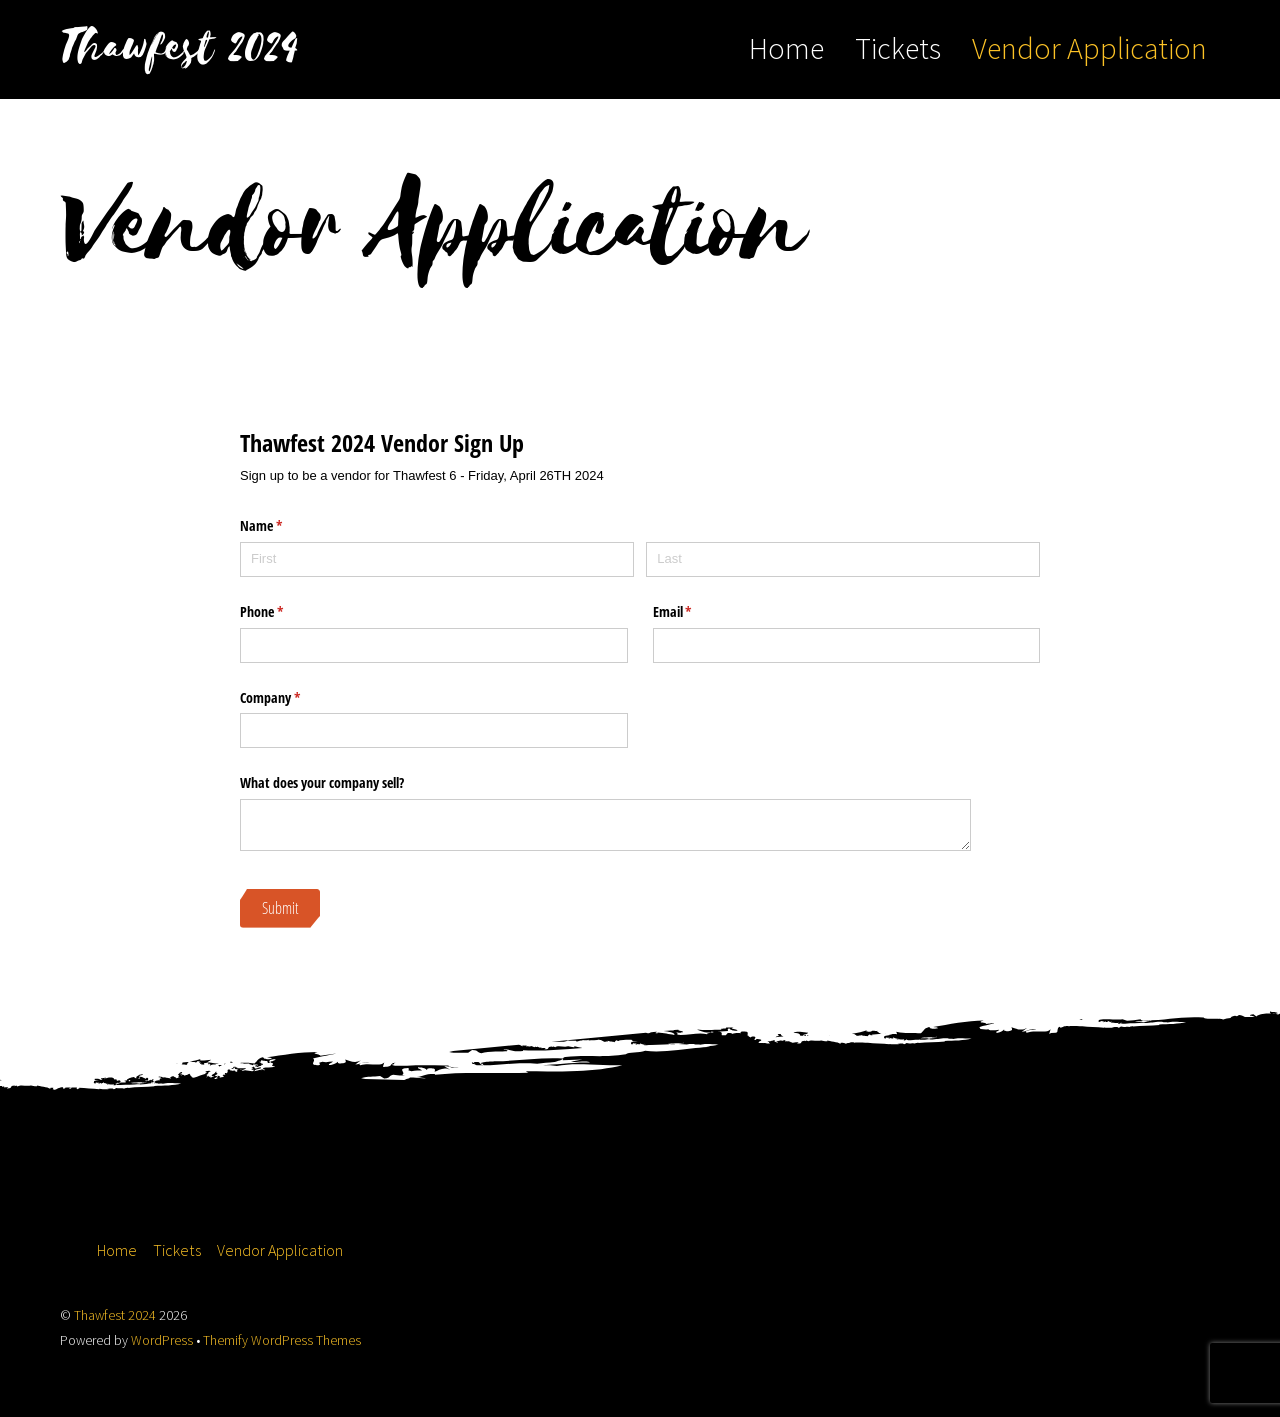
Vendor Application (1089, 48)
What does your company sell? (322, 782)
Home (786, 48)
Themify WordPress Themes (282, 1340)
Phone (285, 612)
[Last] (843, 559)
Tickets (898, 48)
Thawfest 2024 (115, 1315)
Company (293, 698)
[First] (437, 559)
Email (696, 612)
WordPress (162, 1340)
